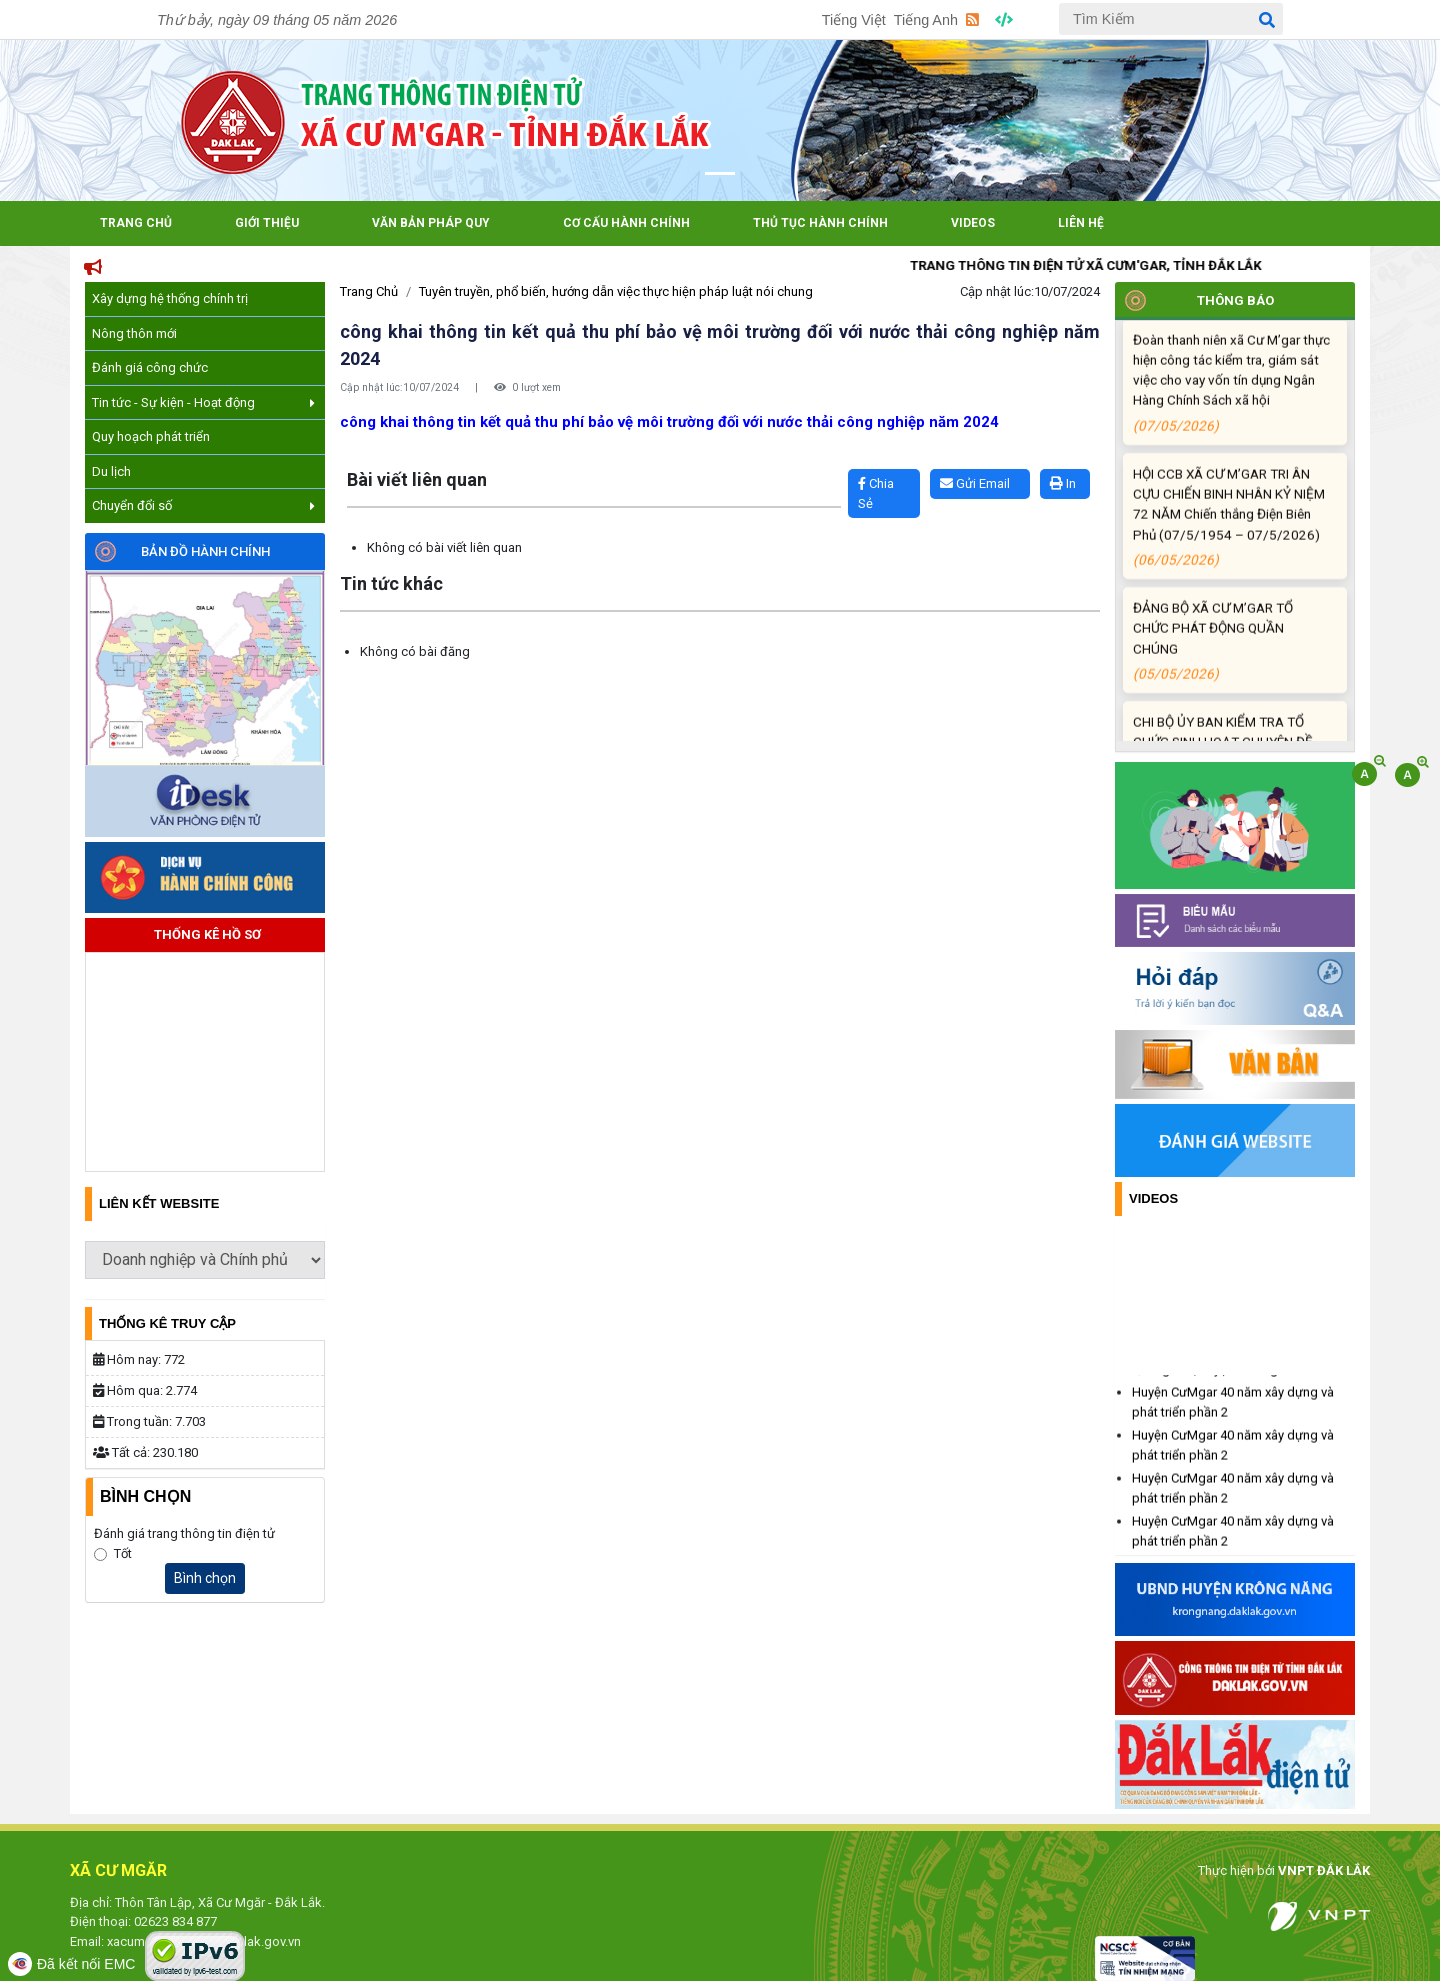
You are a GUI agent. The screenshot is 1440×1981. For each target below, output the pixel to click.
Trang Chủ (136, 223)
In (1063, 483)
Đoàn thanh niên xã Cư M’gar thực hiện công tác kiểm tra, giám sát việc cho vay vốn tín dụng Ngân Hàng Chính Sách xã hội (1231, 407)
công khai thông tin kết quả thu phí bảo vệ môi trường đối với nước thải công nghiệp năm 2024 (669, 422)
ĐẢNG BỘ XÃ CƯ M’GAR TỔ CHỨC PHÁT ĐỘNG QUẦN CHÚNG (1231, 666)
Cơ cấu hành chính (626, 223)
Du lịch (111, 471)
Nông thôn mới (134, 333)
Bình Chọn (145, 1496)
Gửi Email (975, 483)
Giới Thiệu (267, 223)
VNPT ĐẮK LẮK (1324, 1870)
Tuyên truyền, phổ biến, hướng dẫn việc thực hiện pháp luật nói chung (616, 291)
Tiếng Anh (926, 20)
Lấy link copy (370, 459)
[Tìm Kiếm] (1171, 19)
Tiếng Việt (854, 20)
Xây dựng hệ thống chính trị (170, 298)
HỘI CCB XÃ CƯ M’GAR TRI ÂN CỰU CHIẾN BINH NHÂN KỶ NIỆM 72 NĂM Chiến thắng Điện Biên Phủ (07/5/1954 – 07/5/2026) (1231, 541)
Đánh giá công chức (150, 367)
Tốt (123, 1553)
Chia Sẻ (876, 493)
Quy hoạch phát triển (151, 436)
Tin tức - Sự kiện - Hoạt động (203, 402)
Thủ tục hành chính (820, 223)
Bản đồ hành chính (205, 551)
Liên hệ (1081, 223)
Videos (973, 223)
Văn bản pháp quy (431, 223)
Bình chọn (205, 1578)
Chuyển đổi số (203, 505)
